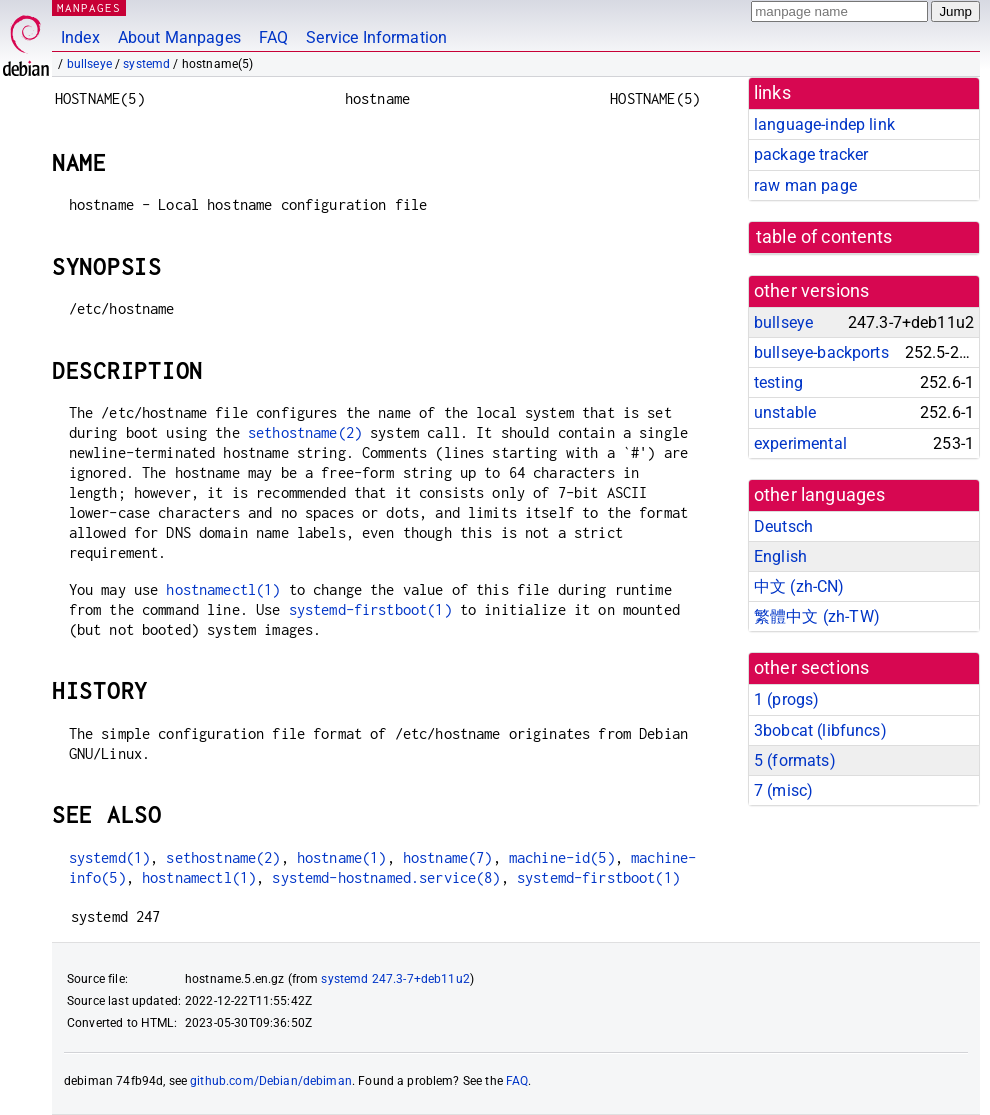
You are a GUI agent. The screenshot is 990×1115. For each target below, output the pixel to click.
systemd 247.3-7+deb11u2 (395, 979)
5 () (795, 760)
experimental (800, 443)
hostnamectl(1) (223, 589)
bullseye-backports (821, 352)
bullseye (89, 64)
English (780, 556)
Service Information (376, 37)
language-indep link (824, 124)
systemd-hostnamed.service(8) (386, 877)
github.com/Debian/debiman (271, 1081)
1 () (786, 699)
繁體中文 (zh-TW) (817, 616)
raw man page (805, 185)
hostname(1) (342, 857)
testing (778, 382)
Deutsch (783, 526)
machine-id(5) (562, 857)
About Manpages (179, 37)
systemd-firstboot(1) (370, 609)
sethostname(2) (305, 432)
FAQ (273, 37)
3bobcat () (820, 730)
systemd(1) (110, 857)
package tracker (811, 154)
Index (80, 37)
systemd (146, 64)
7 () (783, 790)
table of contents (824, 237)
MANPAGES (89, 7)
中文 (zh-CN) (799, 586)
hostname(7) (448, 857)
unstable (785, 412)
